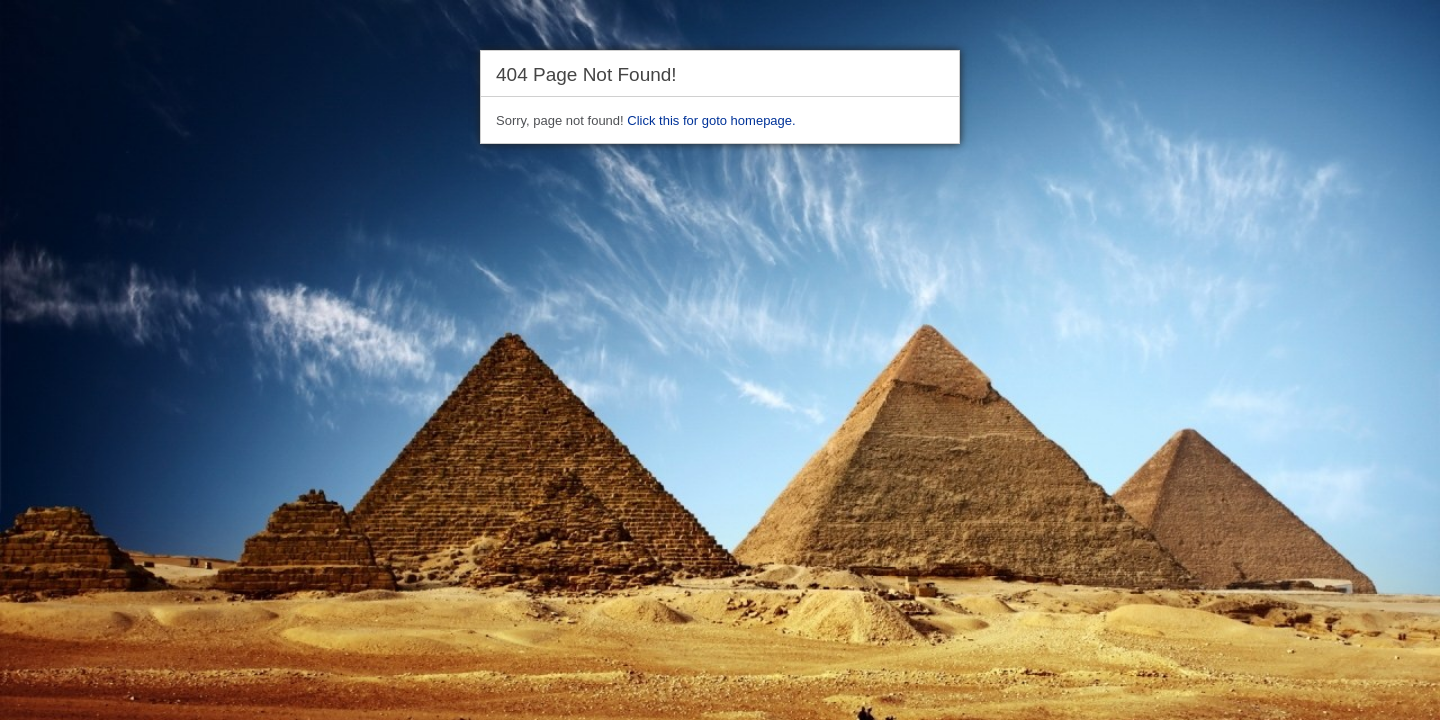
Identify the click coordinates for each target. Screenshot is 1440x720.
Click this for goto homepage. (711, 120)
